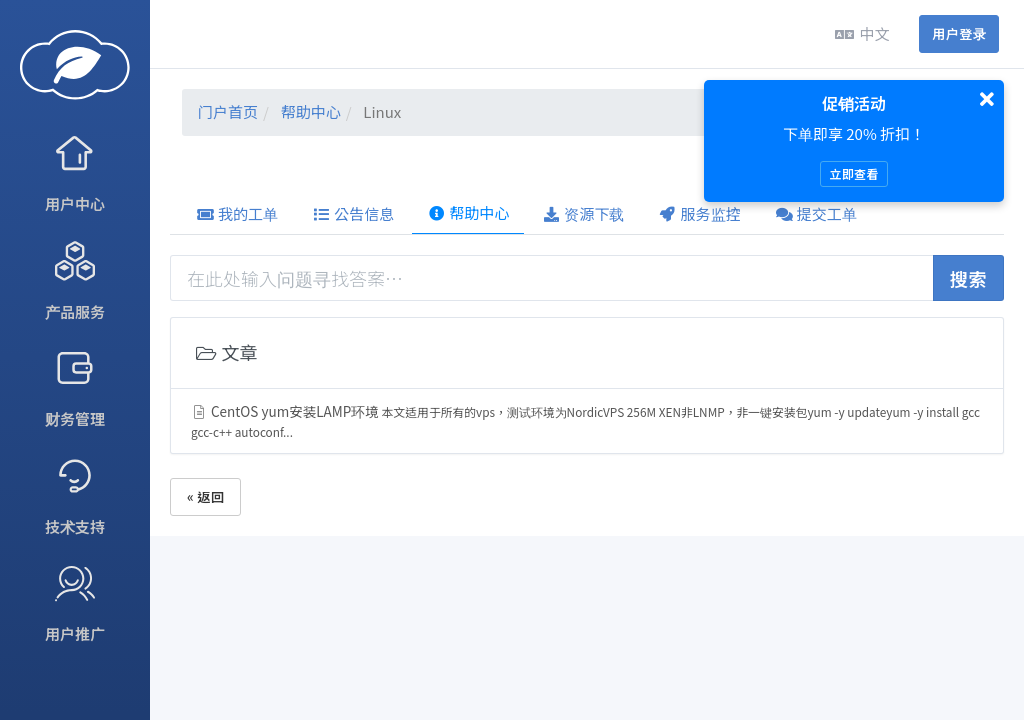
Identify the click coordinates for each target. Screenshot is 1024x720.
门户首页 (228, 111)
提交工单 (816, 213)
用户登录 (959, 33)
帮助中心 (311, 111)
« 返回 (205, 496)
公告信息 (353, 213)
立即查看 (853, 173)
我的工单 (237, 213)
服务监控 (700, 213)
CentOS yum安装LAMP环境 (585, 420)
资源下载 (583, 213)
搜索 (968, 278)
